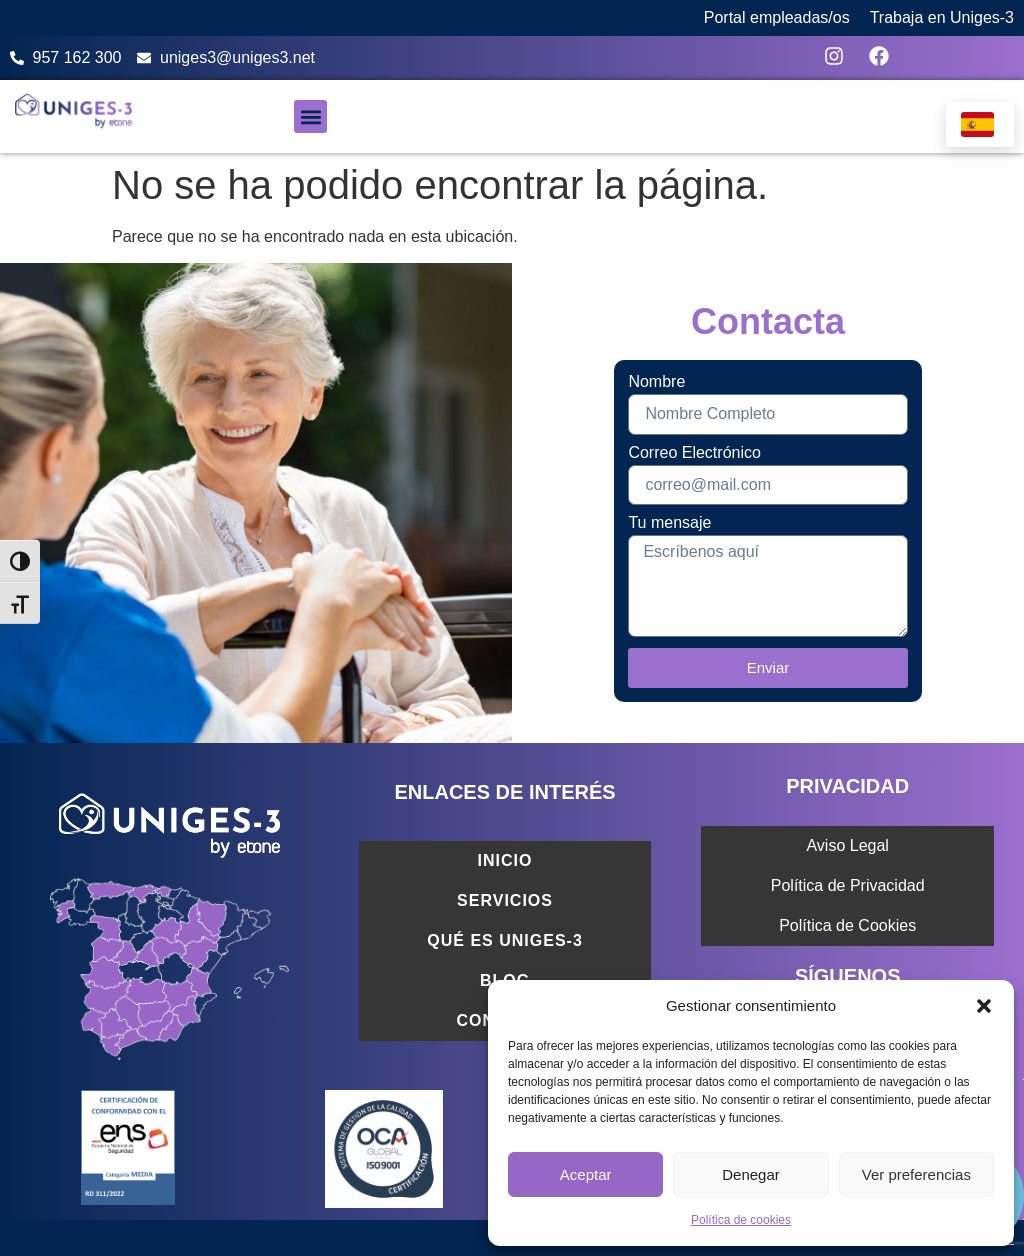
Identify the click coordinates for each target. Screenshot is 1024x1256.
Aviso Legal (847, 845)
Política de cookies (741, 1220)
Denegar (751, 1174)
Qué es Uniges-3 (504, 940)
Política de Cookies (847, 925)
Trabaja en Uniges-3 (942, 17)
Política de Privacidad (848, 885)
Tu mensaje (669, 523)
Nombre (656, 382)
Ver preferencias (916, 1174)
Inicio (505, 860)
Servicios (505, 900)
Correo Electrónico (694, 453)
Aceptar (586, 1174)
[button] (984, 1006)
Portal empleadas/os (777, 17)
